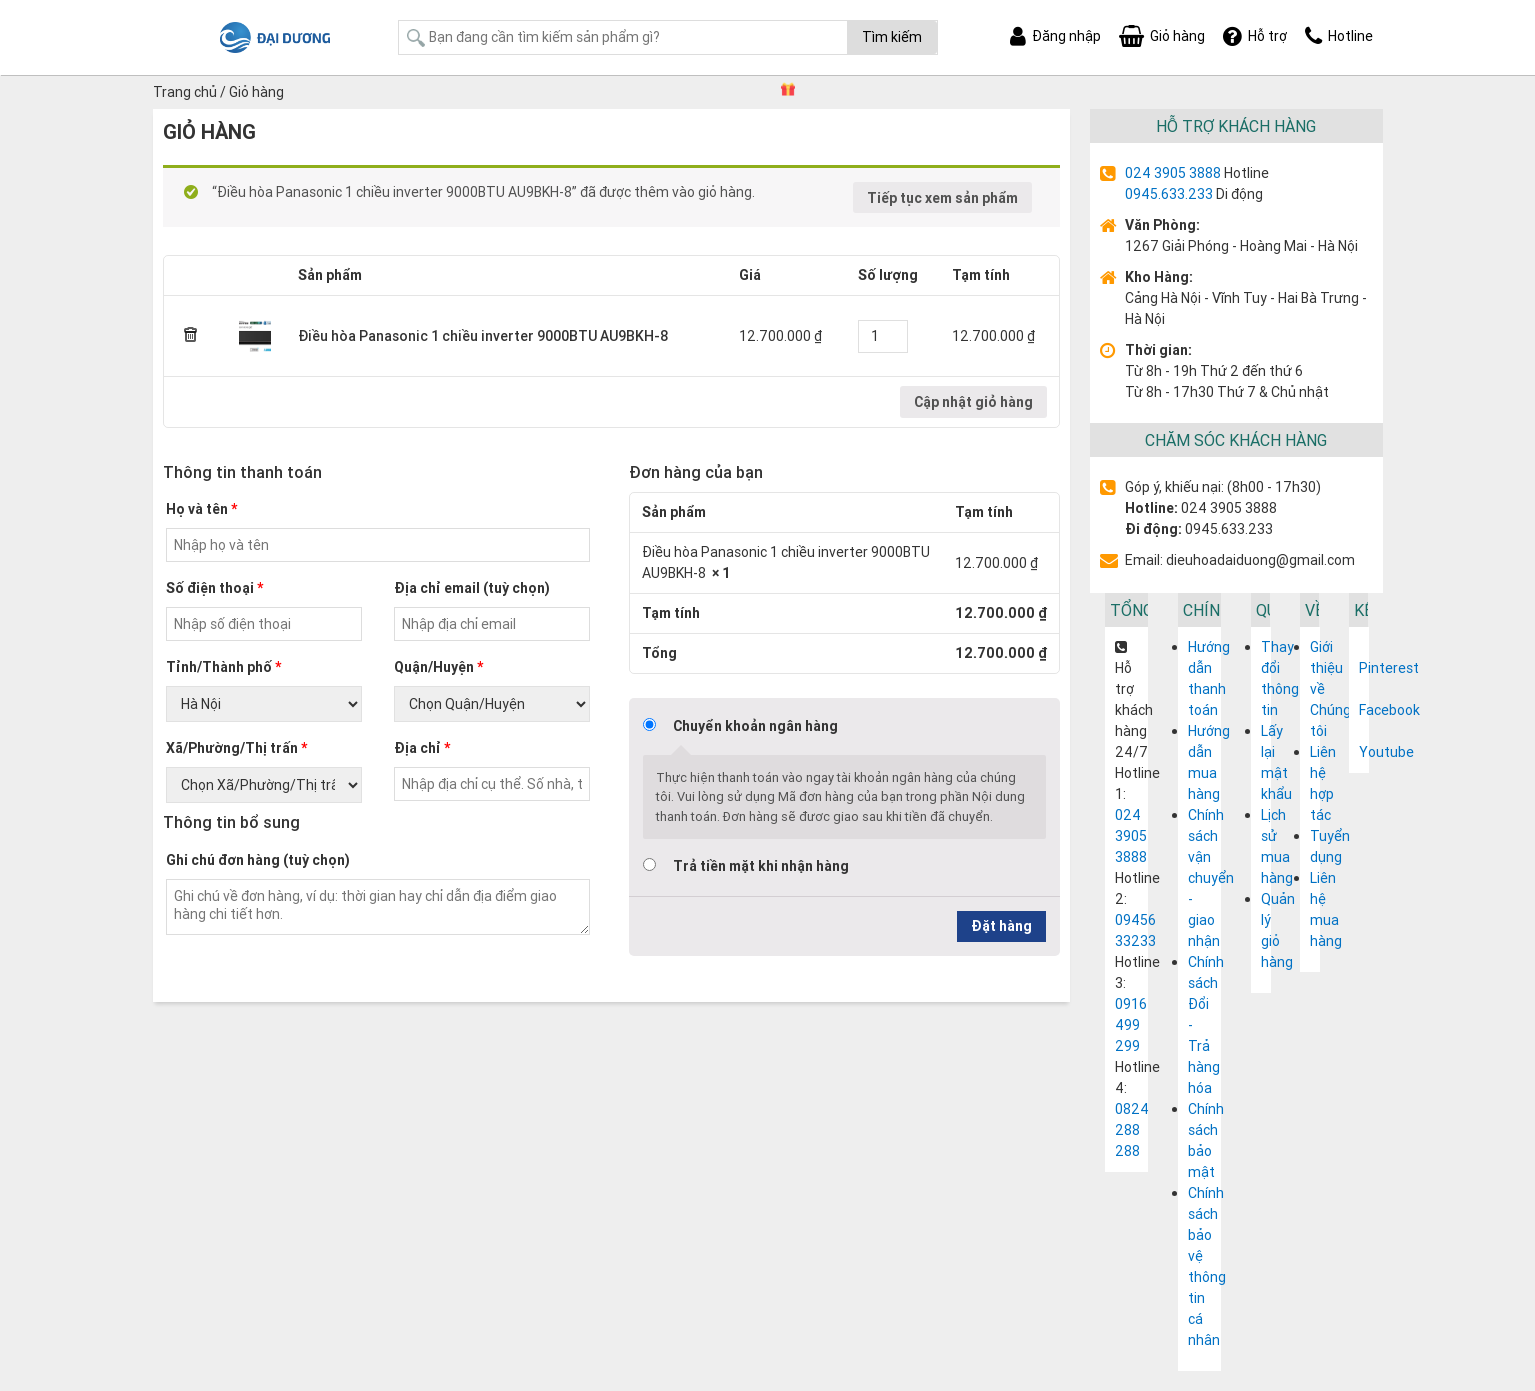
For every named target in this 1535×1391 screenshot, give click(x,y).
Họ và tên (201, 509)
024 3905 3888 (1173, 173)
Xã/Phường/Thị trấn (236, 748)
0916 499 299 (1131, 1025)
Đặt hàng (1001, 926)
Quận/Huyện (438, 667)
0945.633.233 (1169, 194)
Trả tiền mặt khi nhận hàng (761, 866)
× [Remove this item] (191, 336)
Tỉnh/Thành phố (223, 667)
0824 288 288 (1132, 1130)
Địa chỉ (422, 748)
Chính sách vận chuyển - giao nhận (1211, 878)
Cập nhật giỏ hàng (973, 402)
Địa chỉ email (472, 588)
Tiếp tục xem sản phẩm (942, 198)
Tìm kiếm (892, 37)
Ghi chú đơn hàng (258, 860)
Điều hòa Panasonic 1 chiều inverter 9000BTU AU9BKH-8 (483, 336)
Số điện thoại (214, 588)
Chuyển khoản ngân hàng (755, 726)
